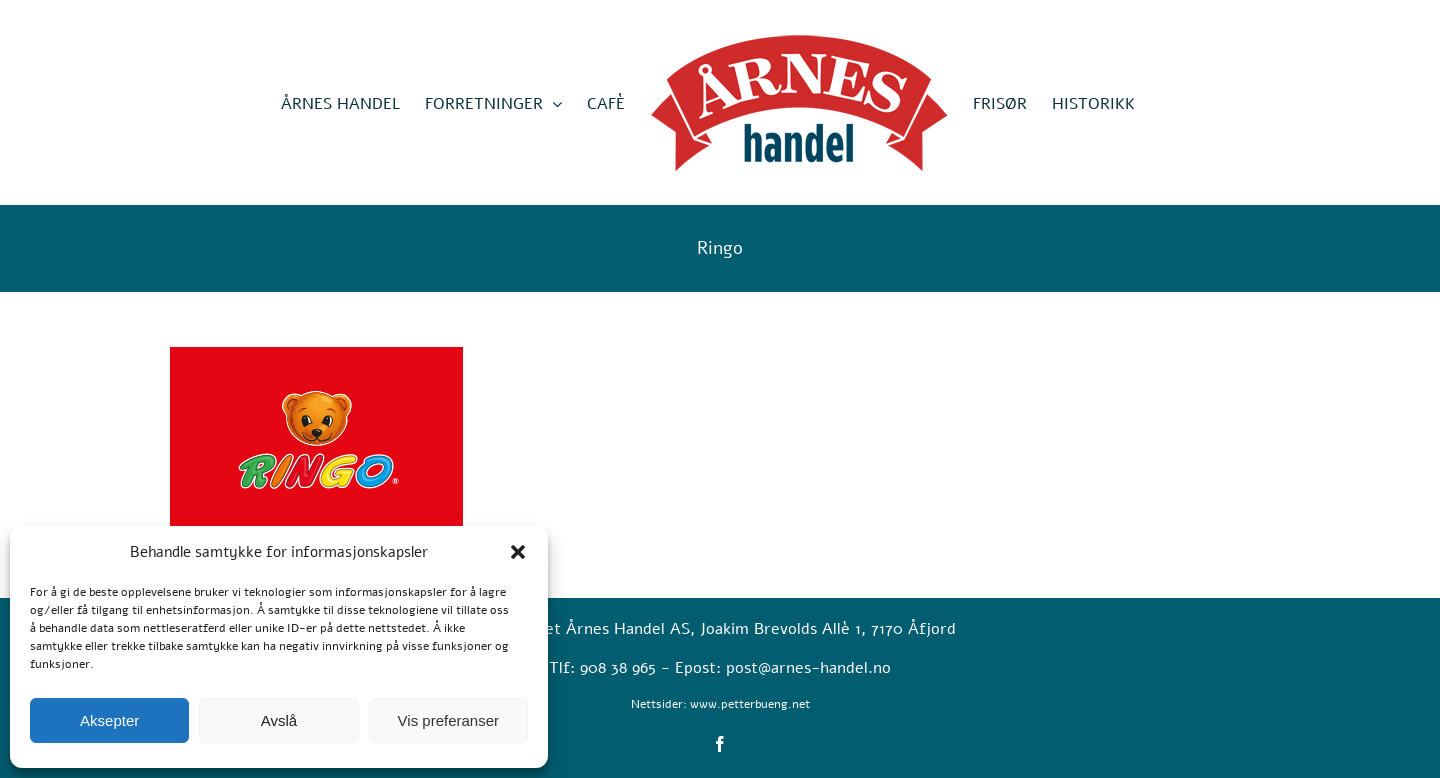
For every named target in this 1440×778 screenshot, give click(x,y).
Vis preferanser (448, 720)
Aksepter (109, 720)
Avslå (279, 720)
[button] (518, 552)
